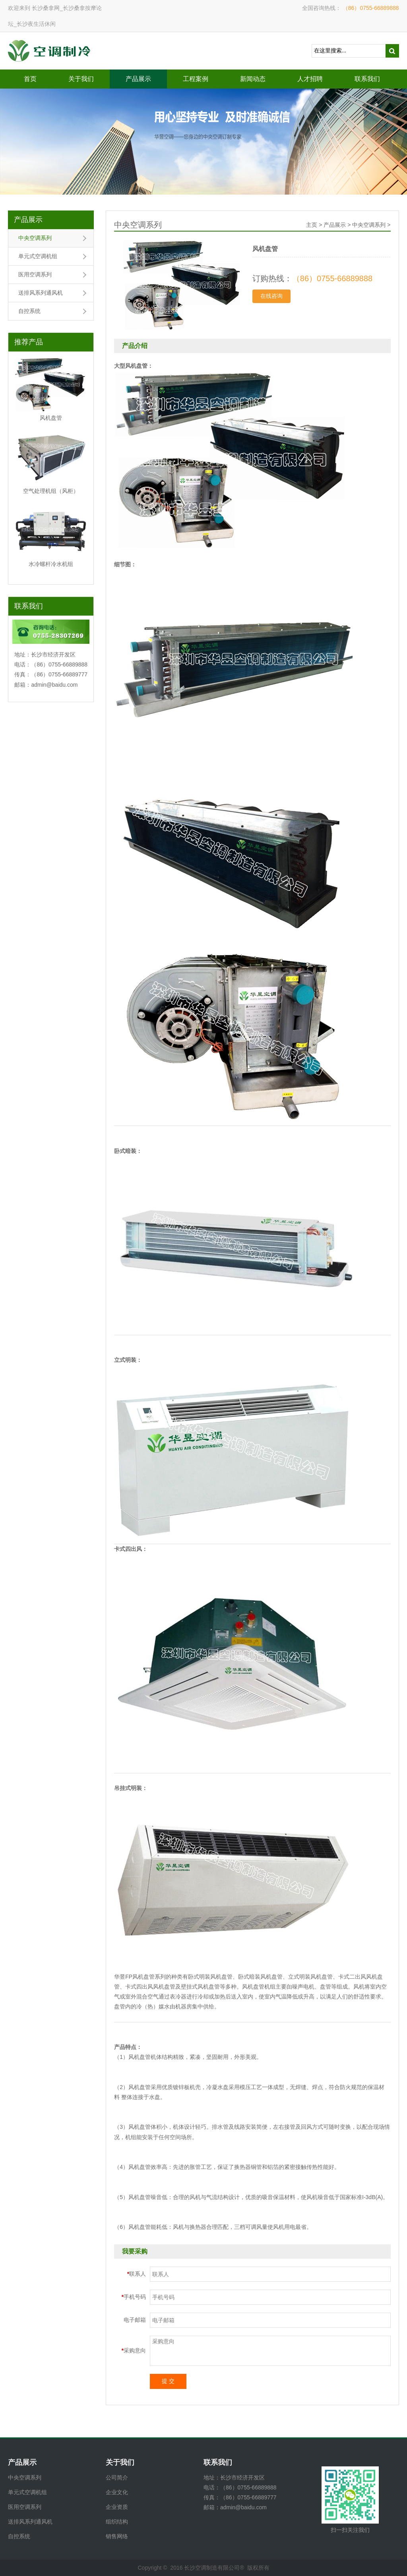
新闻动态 (253, 78)
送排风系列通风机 (40, 293)
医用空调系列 (35, 274)
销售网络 (117, 2536)
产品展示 (138, 78)
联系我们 (367, 78)
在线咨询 (271, 296)
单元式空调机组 (37, 256)
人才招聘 (310, 78)
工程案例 (195, 78)
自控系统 (29, 311)
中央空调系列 (35, 238)
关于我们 (81, 78)
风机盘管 (51, 418)
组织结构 (117, 2521)
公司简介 (117, 2477)
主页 (311, 225)
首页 (30, 78)
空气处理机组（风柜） (51, 491)
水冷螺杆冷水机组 (51, 564)
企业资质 (117, 2507)
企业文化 (117, 2492)
